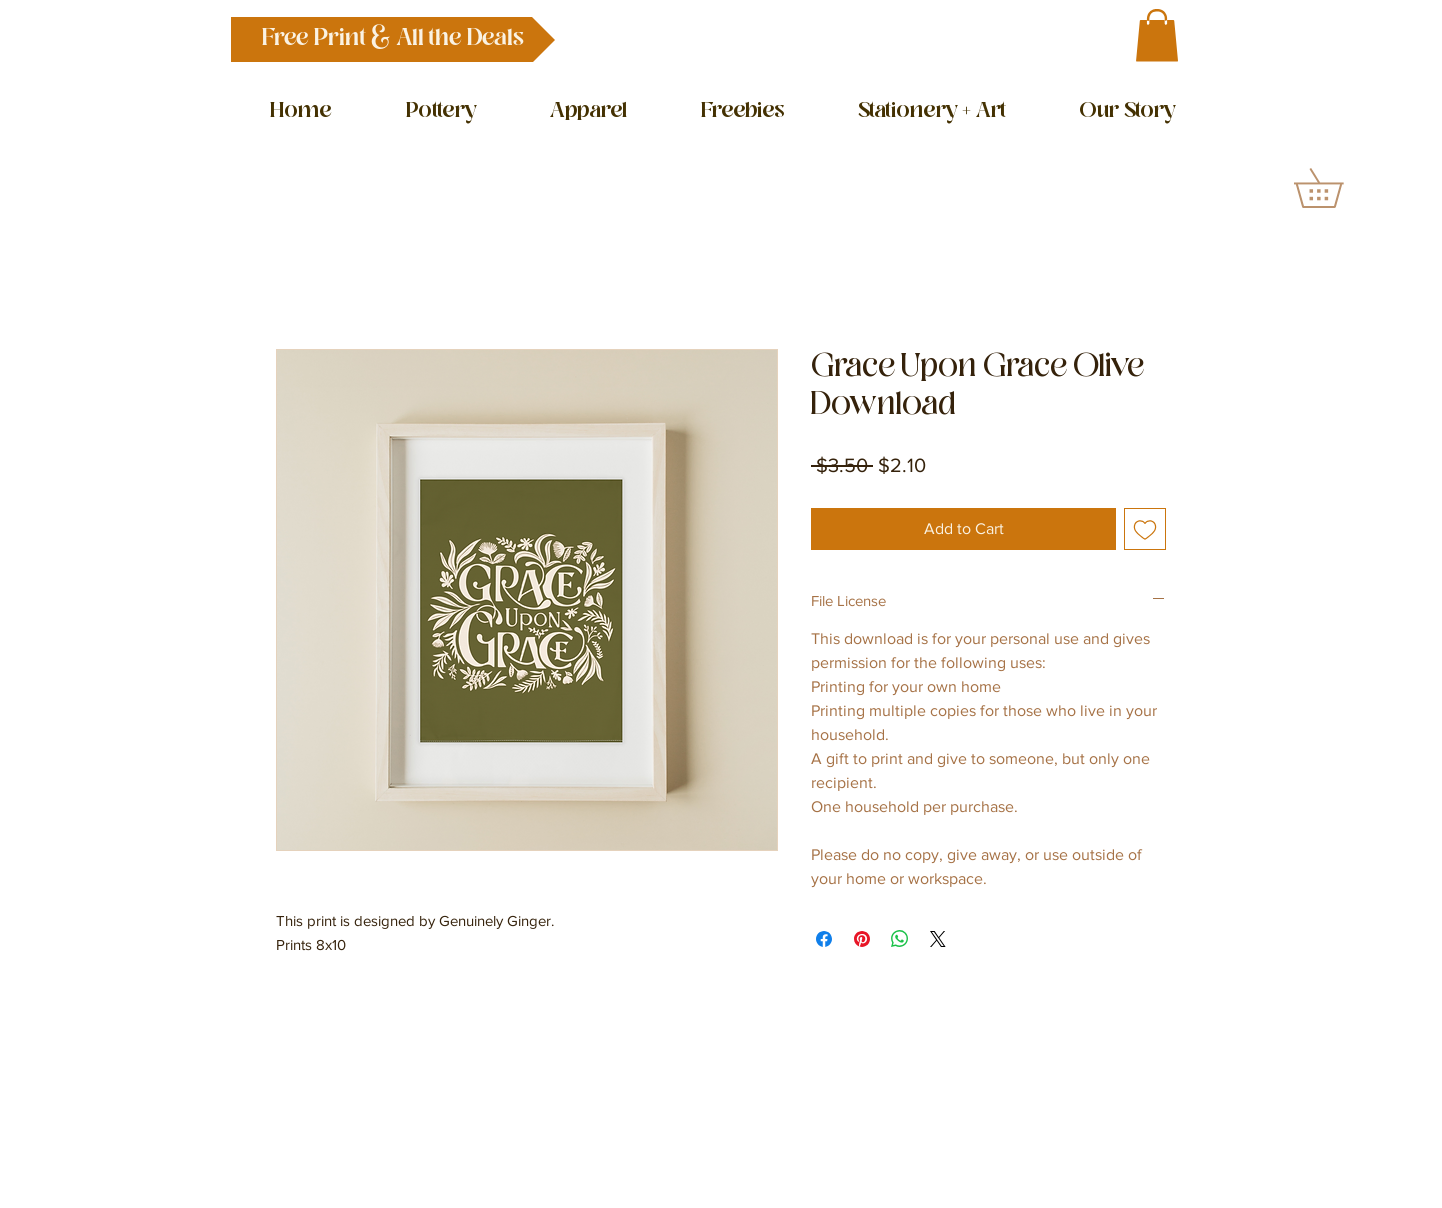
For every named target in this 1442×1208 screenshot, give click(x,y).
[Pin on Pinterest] (862, 939)
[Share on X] (938, 939)
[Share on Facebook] (824, 939)
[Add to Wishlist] (1145, 529)
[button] (393, 39)
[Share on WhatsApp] (900, 939)
